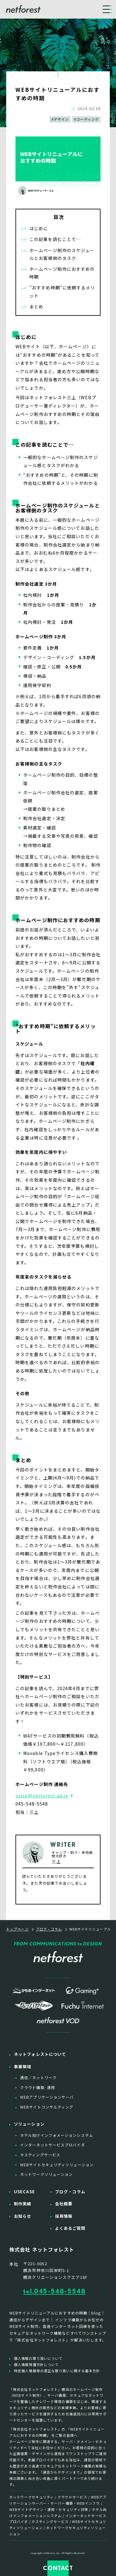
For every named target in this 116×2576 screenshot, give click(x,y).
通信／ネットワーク (38, 2077)
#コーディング (86, 119)
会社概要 (63, 2204)
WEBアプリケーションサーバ (47, 2097)
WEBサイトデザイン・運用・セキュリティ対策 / (50, 2509)
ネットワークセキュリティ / (33, 2496)
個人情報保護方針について (36, 2364)
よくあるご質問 (70, 2228)
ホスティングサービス (40, 2154)
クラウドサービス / (74, 2496)
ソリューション (29, 2124)
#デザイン (60, 119)
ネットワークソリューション (46, 2174)
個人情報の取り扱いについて (38, 2358)
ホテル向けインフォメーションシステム (56, 2135)
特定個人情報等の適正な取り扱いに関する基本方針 (57, 2370)
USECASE (24, 2191)
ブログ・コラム (70, 2191)
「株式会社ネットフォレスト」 (35, 2428)
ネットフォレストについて (40, 2054)
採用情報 (63, 2216)
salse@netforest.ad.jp (41, 1795)
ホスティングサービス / (52, 2521)
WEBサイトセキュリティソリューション (57, 2164)
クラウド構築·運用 (37, 2087)
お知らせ (22, 2216)
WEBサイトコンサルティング (46, 2106)
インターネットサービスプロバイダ (52, 2144)
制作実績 (22, 2204)
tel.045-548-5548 (54, 2291)
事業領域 (22, 2066)
